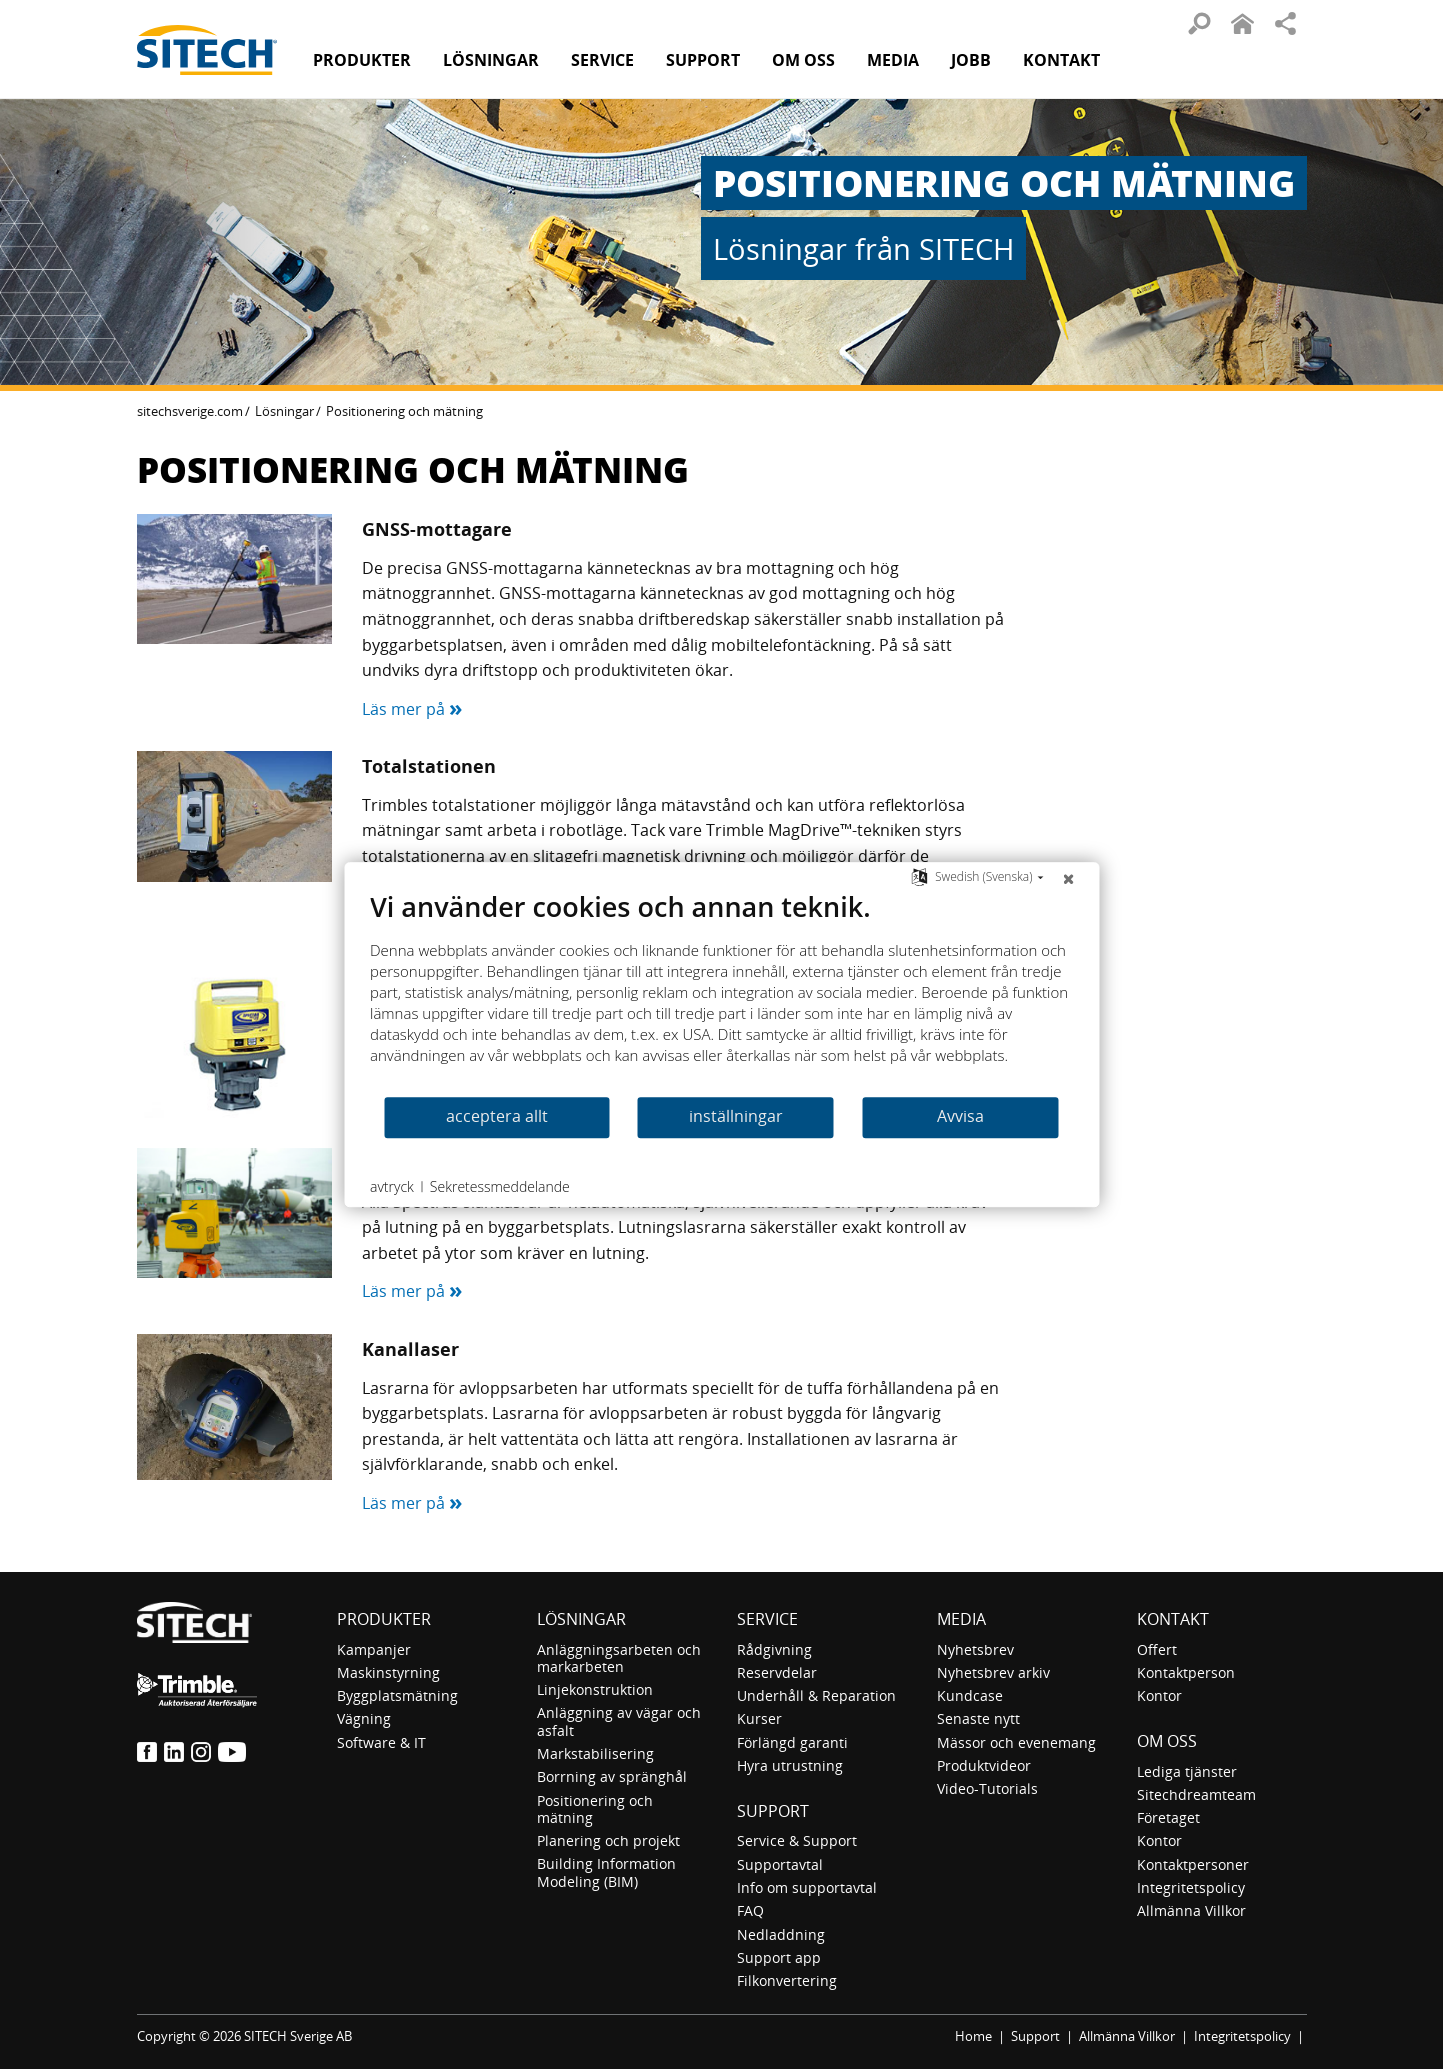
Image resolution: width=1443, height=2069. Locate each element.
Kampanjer (374, 1649)
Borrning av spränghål (612, 1776)
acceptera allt (497, 1116)
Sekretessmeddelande (500, 1186)
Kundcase (970, 1695)
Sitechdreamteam (1196, 1794)
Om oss (1167, 1741)
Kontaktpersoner (1193, 1864)
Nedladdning (781, 1934)
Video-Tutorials (987, 1788)
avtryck (392, 1186)
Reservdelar (777, 1672)
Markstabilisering (595, 1753)
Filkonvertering (787, 1980)
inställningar (736, 1116)
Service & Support (797, 1840)
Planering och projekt (608, 1840)
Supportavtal (780, 1864)
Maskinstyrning (388, 1672)
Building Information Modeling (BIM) (606, 1872)
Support (773, 1811)
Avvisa (960, 1116)
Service (767, 1619)
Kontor (1159, 1695)
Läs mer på (412, 709)
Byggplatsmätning (397, 1695)
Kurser (759, 1718)
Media (961, 1619)
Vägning (364, 1718)
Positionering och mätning (595, 1809)
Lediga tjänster (1187, 1771)
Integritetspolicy (1191, 1887)
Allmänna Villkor (1191, 1910)
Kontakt (1061, 60)
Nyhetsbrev (975, 1649)
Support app (779, 1957)
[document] (721, 992)
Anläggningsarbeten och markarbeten (619, 1658)
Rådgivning (774, 1649)
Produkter (362, 60)
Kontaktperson (1186, 1672)
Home (973, 2036)
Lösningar (284, 411)
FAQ (750, 1910)
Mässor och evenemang (1016, 1742)
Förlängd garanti (792, 1742)
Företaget (1168, 1817)
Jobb (971, 60)
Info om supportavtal (807, 1887)
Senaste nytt (978, 1718)
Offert (1157, 1649)
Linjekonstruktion (595, 1689)
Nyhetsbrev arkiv (993, 1672)
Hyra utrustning (790, 1765)
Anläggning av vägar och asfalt (619, 1721)
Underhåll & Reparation (816, 1695)
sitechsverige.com (190, 411)
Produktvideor (984, 1765)
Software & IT (381, 1742)
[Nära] (1068, 878)
